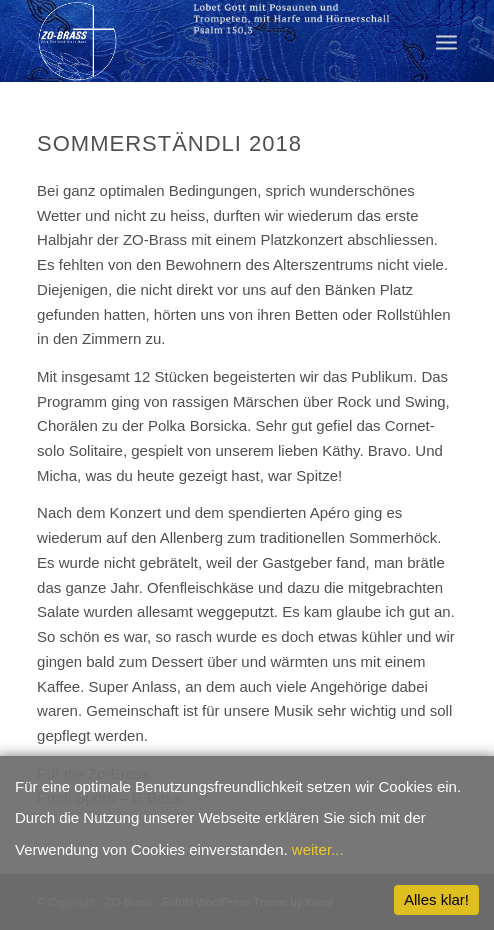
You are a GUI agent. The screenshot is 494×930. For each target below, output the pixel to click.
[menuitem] (446, 41)
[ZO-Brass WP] (205, 41)
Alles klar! (436, 899)
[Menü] (446, 41)
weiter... (318, 849)
